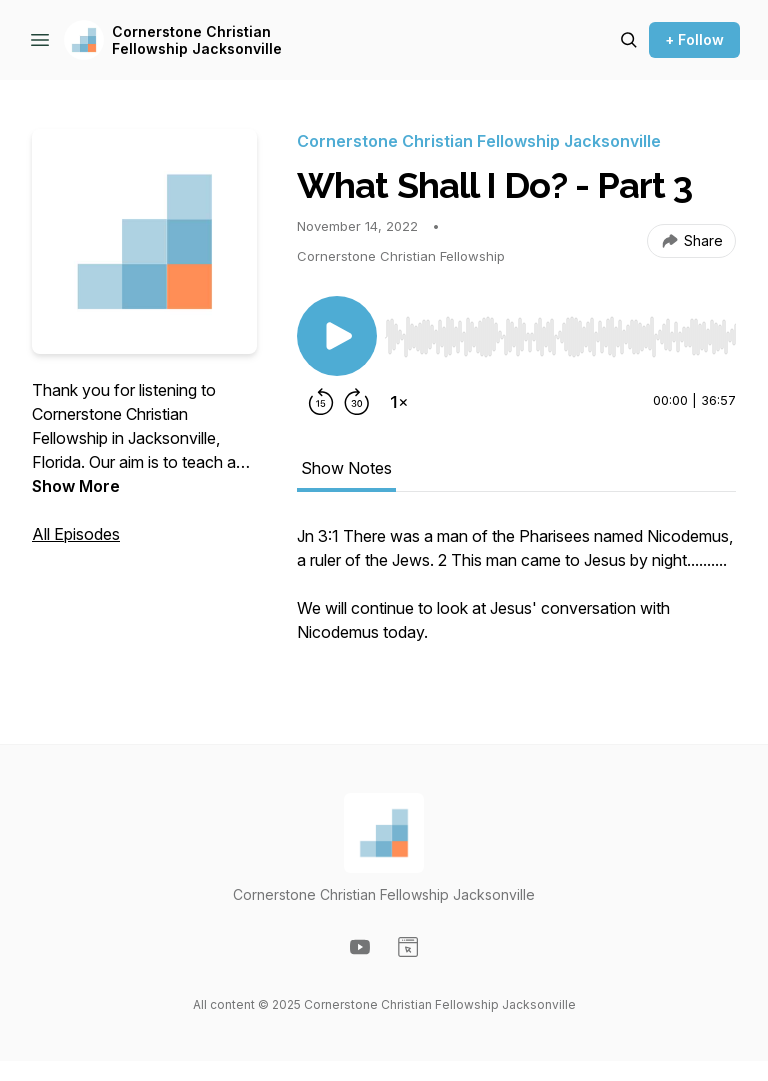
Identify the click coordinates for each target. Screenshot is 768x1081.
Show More (76, 486)
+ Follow (694, 39)
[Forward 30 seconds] (357, 402)
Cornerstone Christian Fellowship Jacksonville (197, 40)
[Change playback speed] (399, 402)
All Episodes (76, 534)
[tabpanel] (516, 594)
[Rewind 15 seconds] (321, 402)
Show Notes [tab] (346, 468)
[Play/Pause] (337, 336)
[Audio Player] (560, 331)
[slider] (560, 337)
